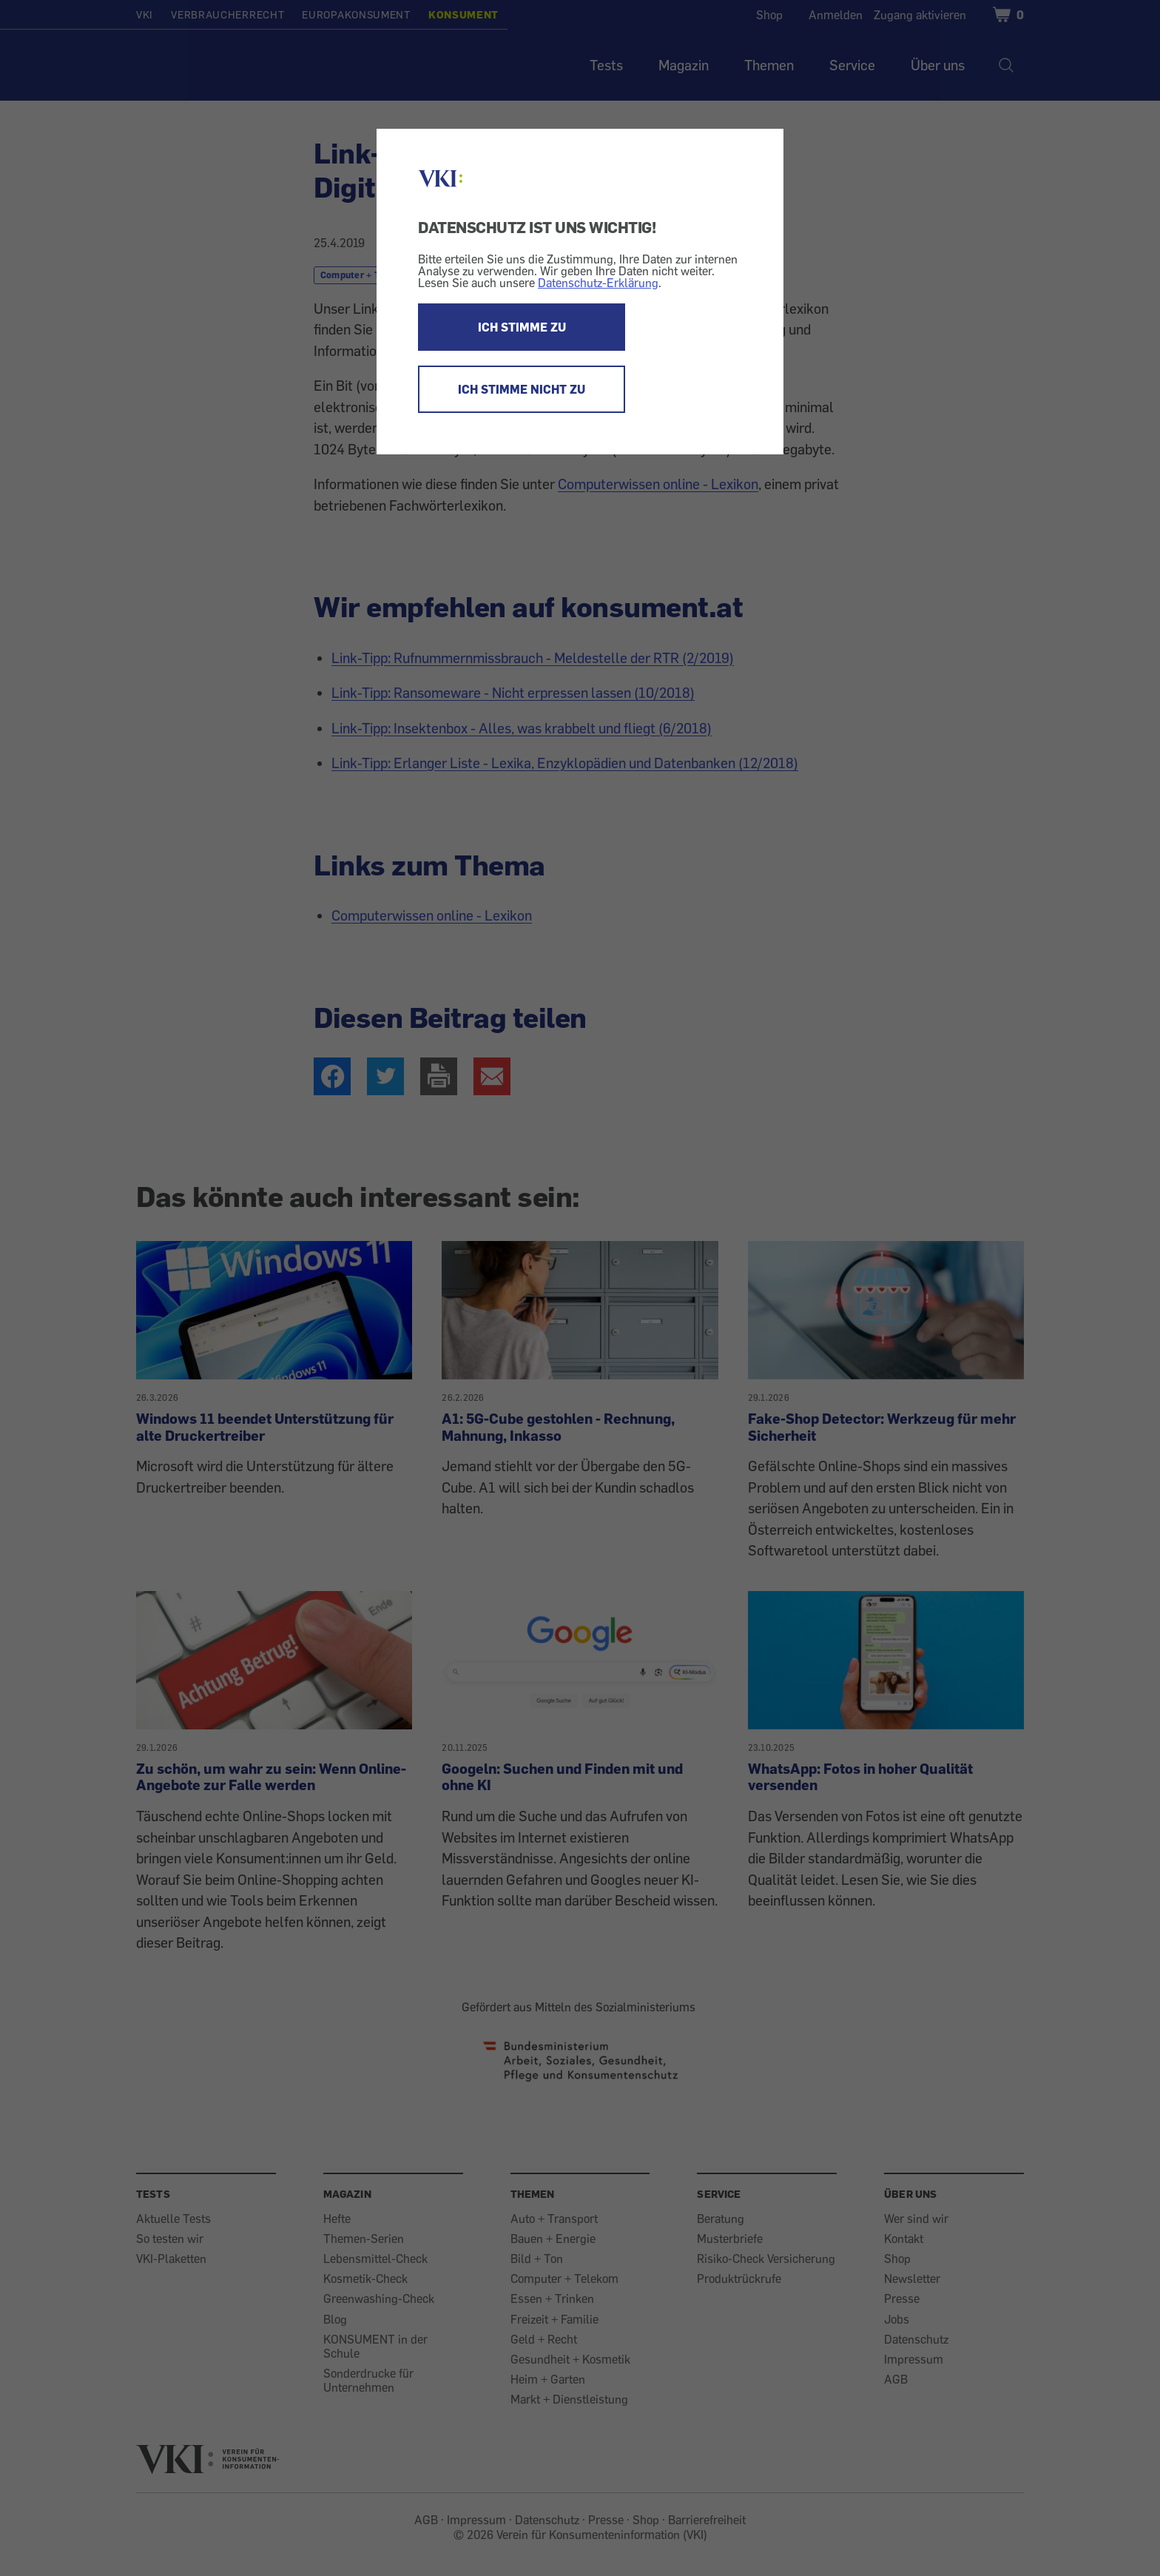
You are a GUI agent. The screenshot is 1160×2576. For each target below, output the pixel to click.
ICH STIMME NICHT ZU (521, 389)
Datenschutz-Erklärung (598, 282)
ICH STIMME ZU (522, 327)
